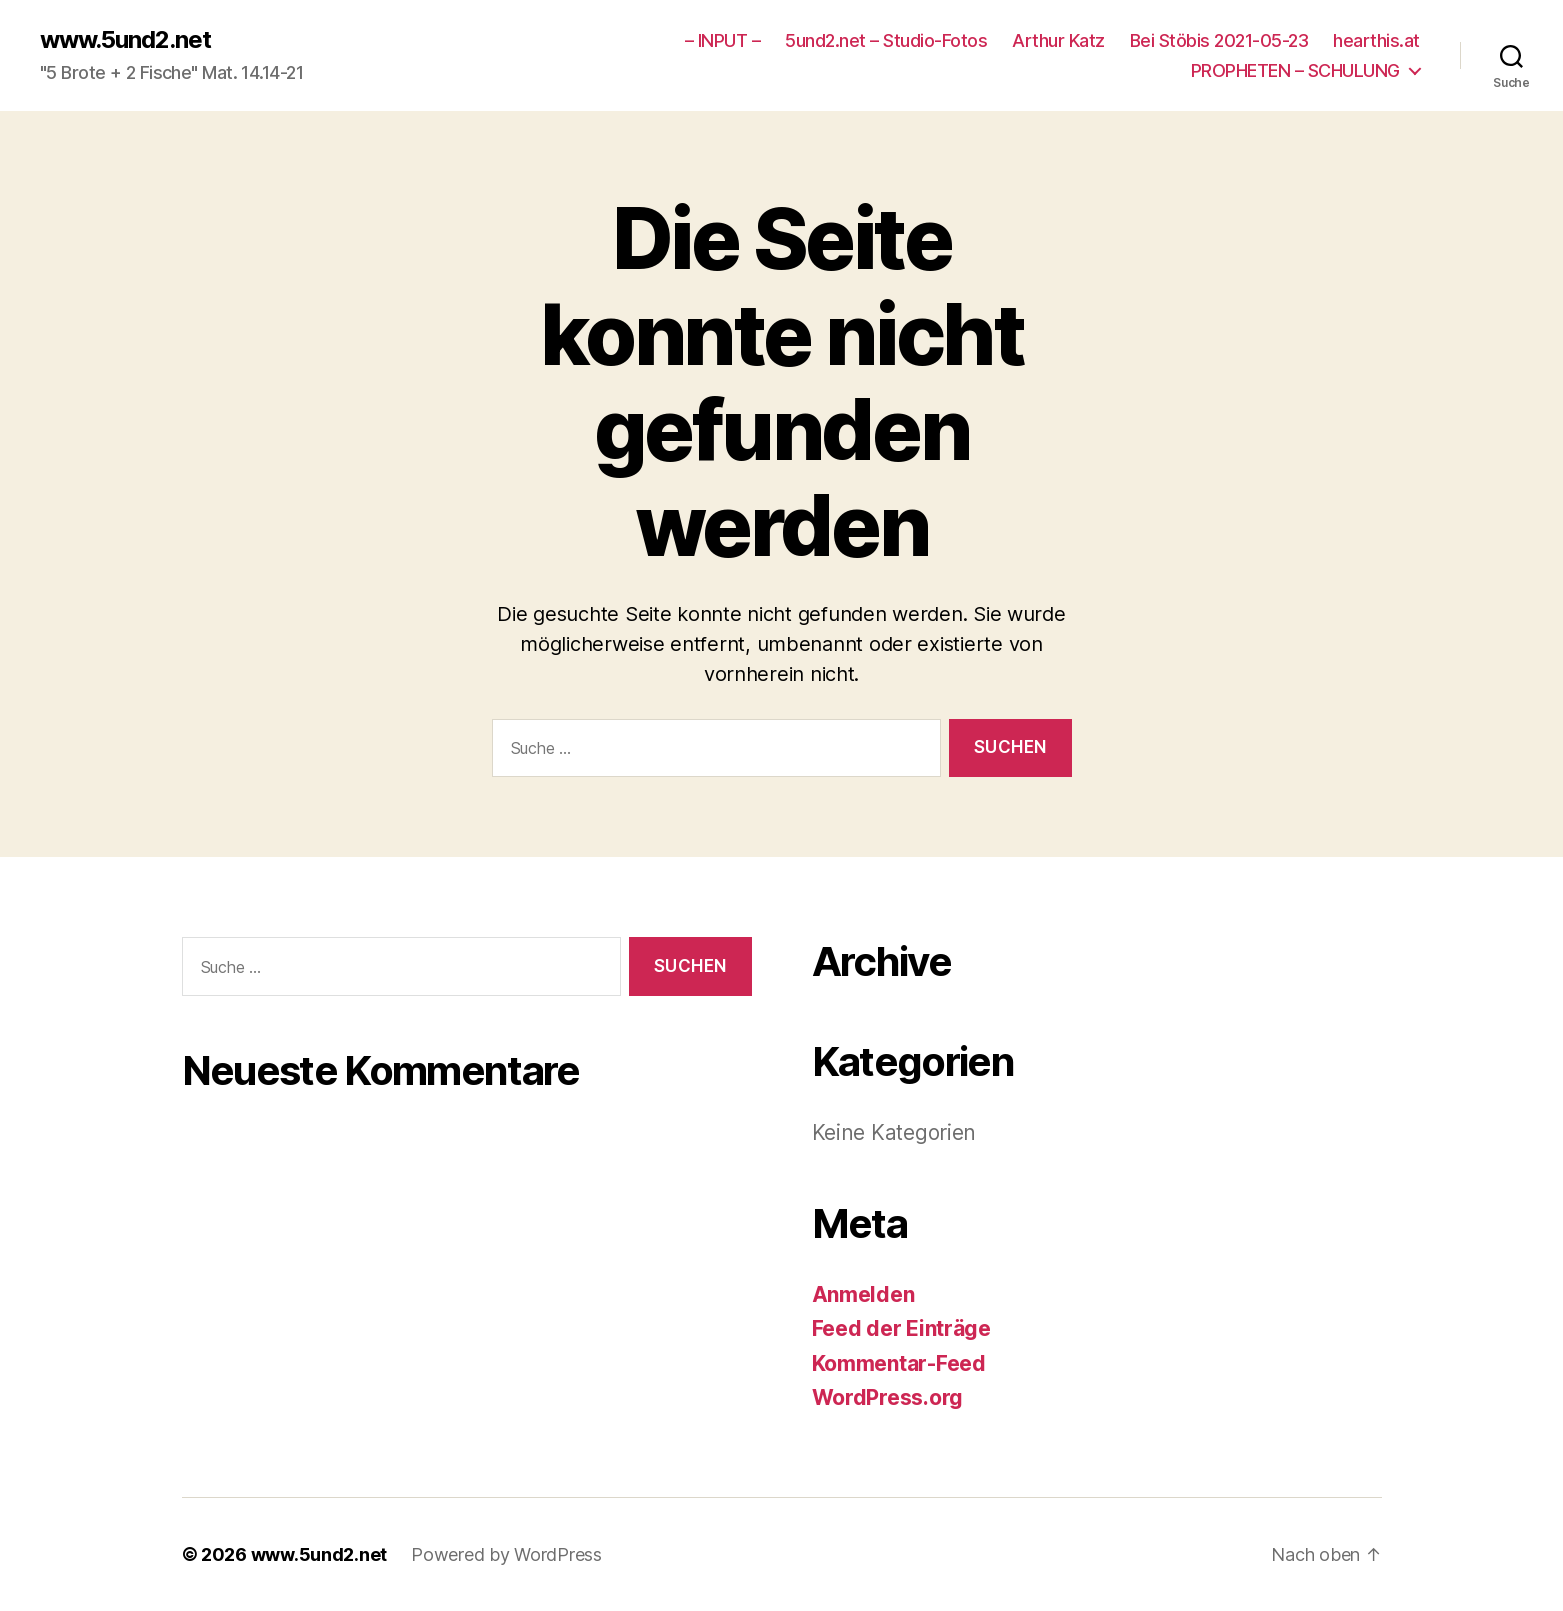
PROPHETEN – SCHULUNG (1295, 70)
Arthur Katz (1058, 40)
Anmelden (863, 1294)
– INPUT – (723, 40)
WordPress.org (888, 1397)
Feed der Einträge (901, 1328)
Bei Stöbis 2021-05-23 (1219, 40)
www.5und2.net (125, 40)
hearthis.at (1376, 40)
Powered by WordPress (506, 1554)
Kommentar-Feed (899, 1363)
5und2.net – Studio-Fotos (886, 40)
